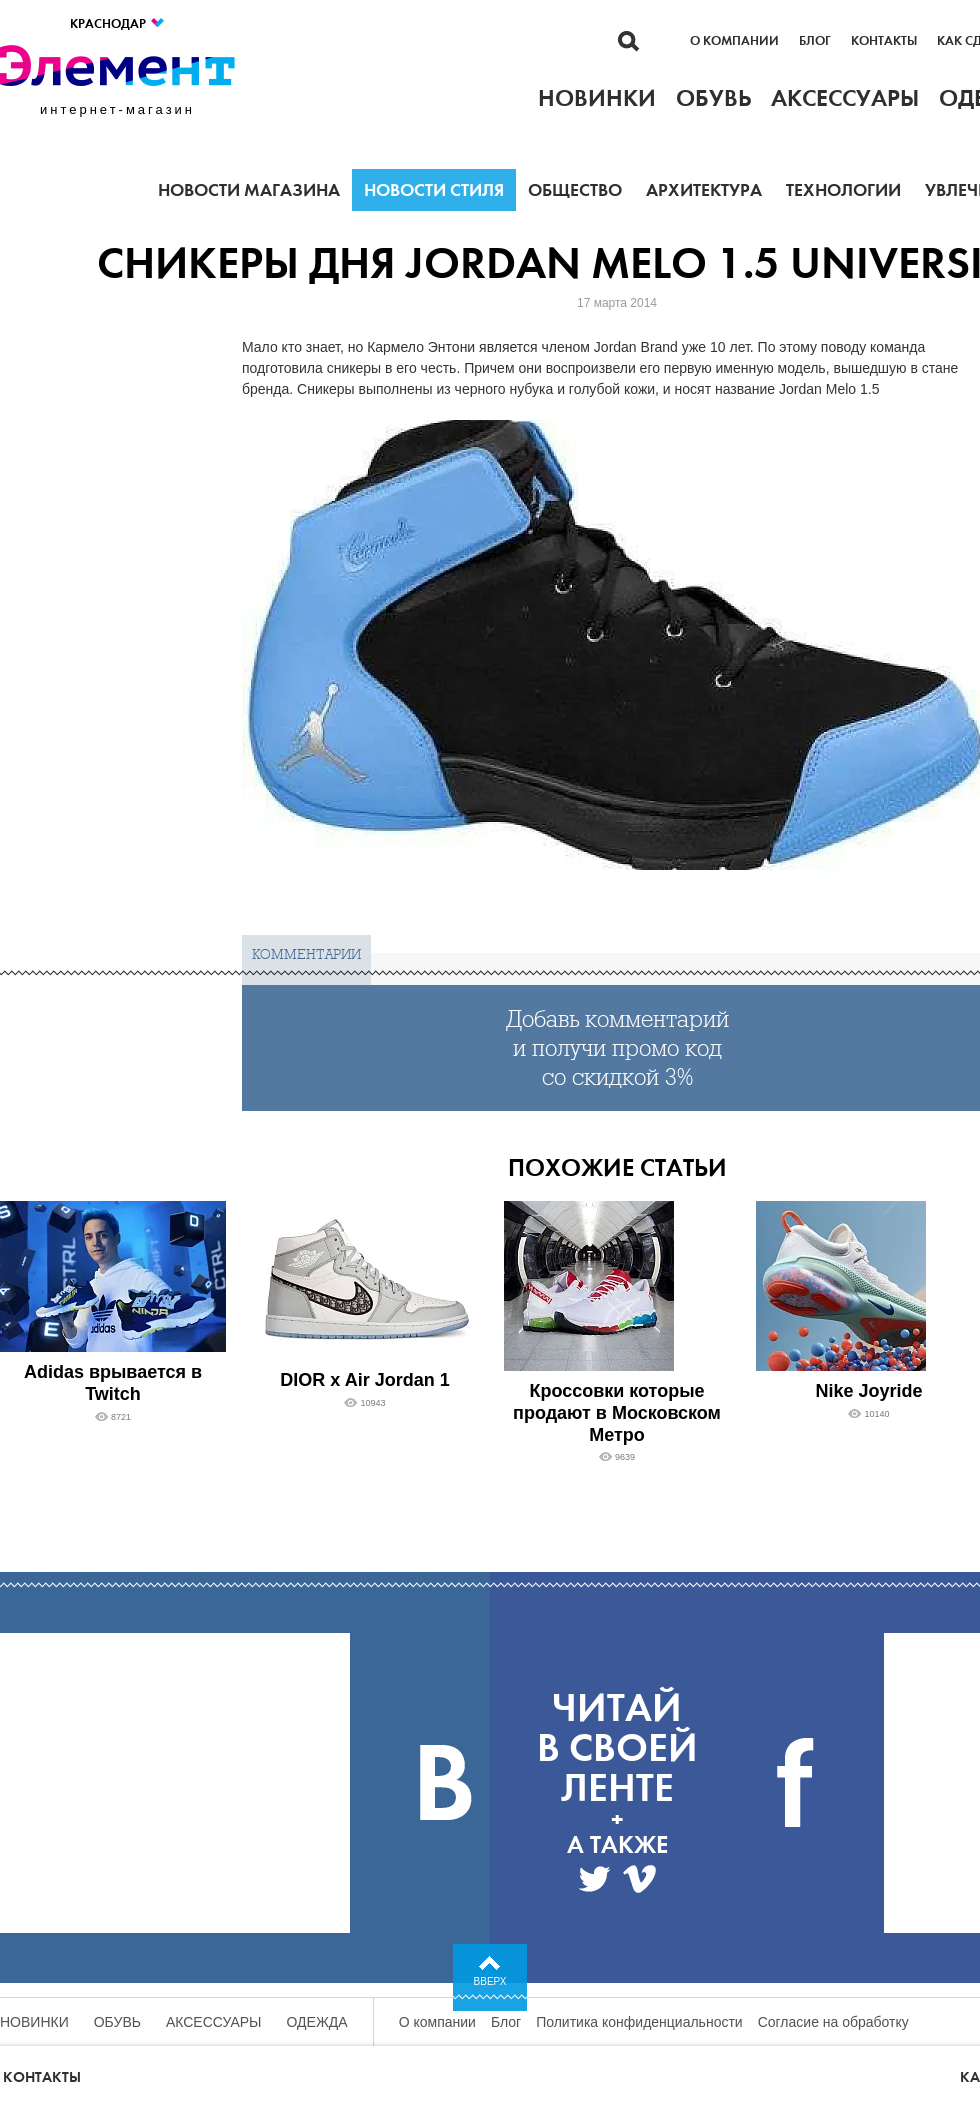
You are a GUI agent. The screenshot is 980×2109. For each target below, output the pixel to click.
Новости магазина (249, 190)
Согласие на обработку (833, 2022)
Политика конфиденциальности (639, 2022)
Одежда (317, 2022)
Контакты (884, 41)
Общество (575, 190)
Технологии (843, 190)
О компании (734, 41)
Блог (815, 41)
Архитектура (704, 190)
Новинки (34, 2022)
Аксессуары (214, 2022)
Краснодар (118, 23)
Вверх (490, 1981)
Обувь (117, 2022)
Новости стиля (434, 190)
